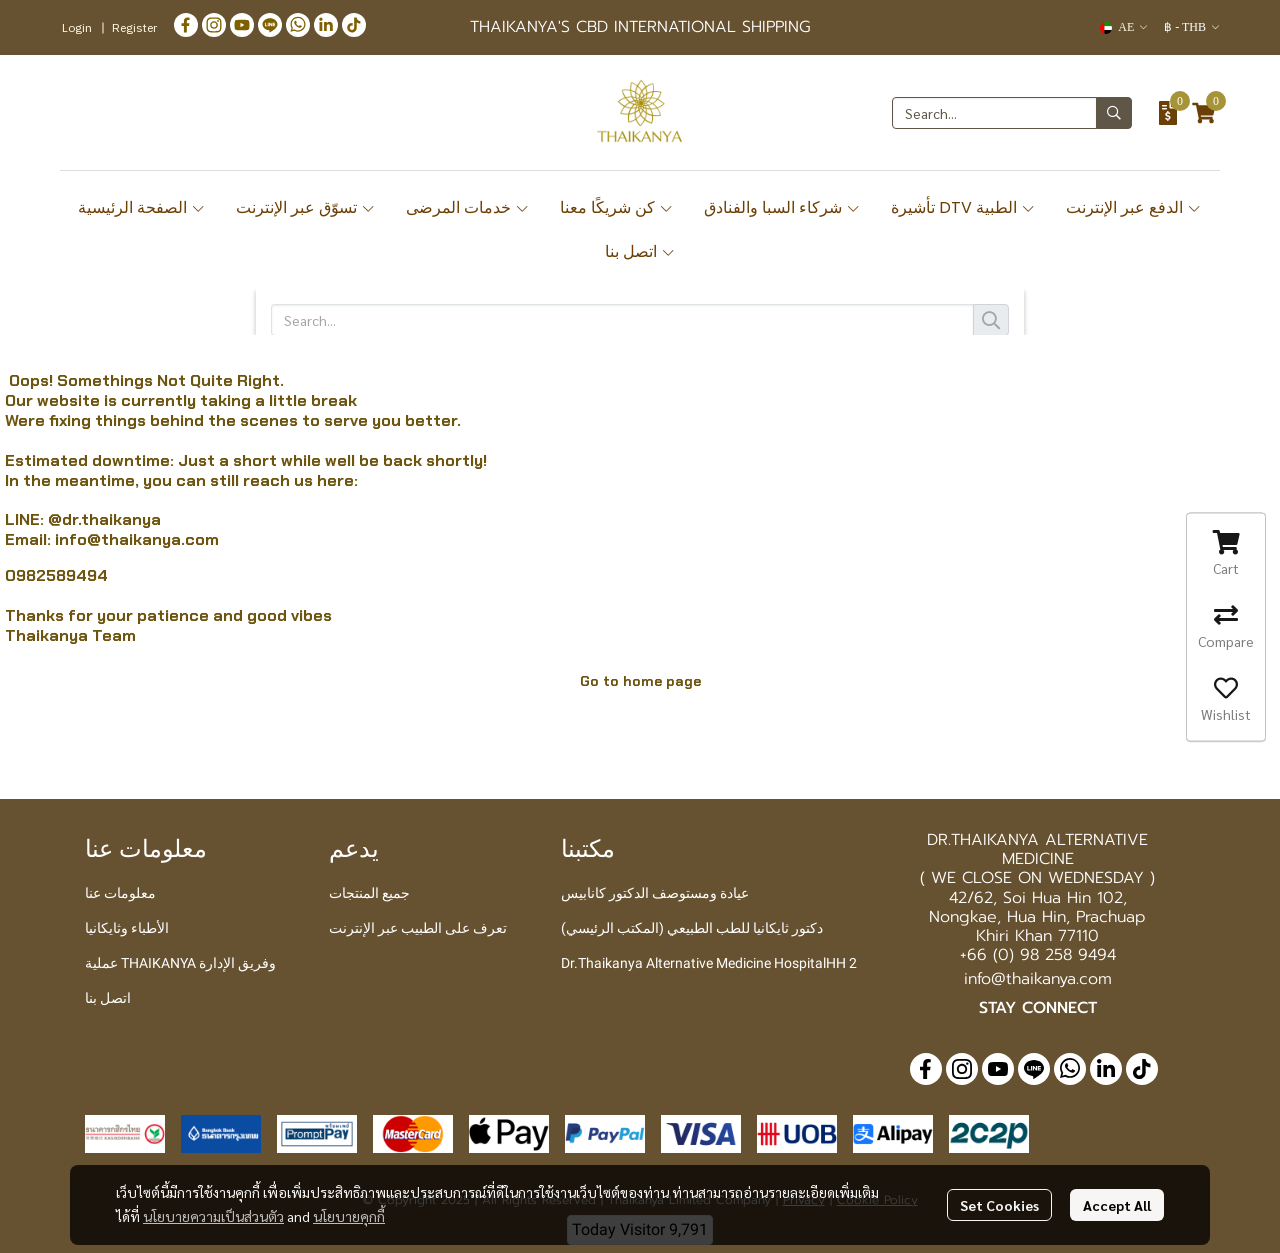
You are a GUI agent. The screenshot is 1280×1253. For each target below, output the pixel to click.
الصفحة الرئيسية (142, 207)
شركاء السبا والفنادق (782, 207)
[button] (1123, 27)
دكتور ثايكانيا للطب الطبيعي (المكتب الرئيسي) (692, 928)
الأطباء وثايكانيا (127, 928)
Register (134, 27)
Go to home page (640, 681)
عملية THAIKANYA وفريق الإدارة (180, 963)
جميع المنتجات (369, 893)
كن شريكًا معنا (617, 207)
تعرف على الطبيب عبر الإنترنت (418, 928)
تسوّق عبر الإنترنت (306, 207)
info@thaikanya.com (137, 539)
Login (77, 27)
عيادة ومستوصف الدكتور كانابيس (655, 893)
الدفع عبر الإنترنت (1134, 207)
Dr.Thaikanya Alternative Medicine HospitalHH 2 (709, 963)
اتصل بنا (640, 251)
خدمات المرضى (468, 207)
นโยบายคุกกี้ (349, 1216)
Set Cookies (999, 1205)
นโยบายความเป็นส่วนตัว (213, 1216)
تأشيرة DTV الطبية (963, 207)
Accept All (1117, 1205)
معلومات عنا (120, 893)
